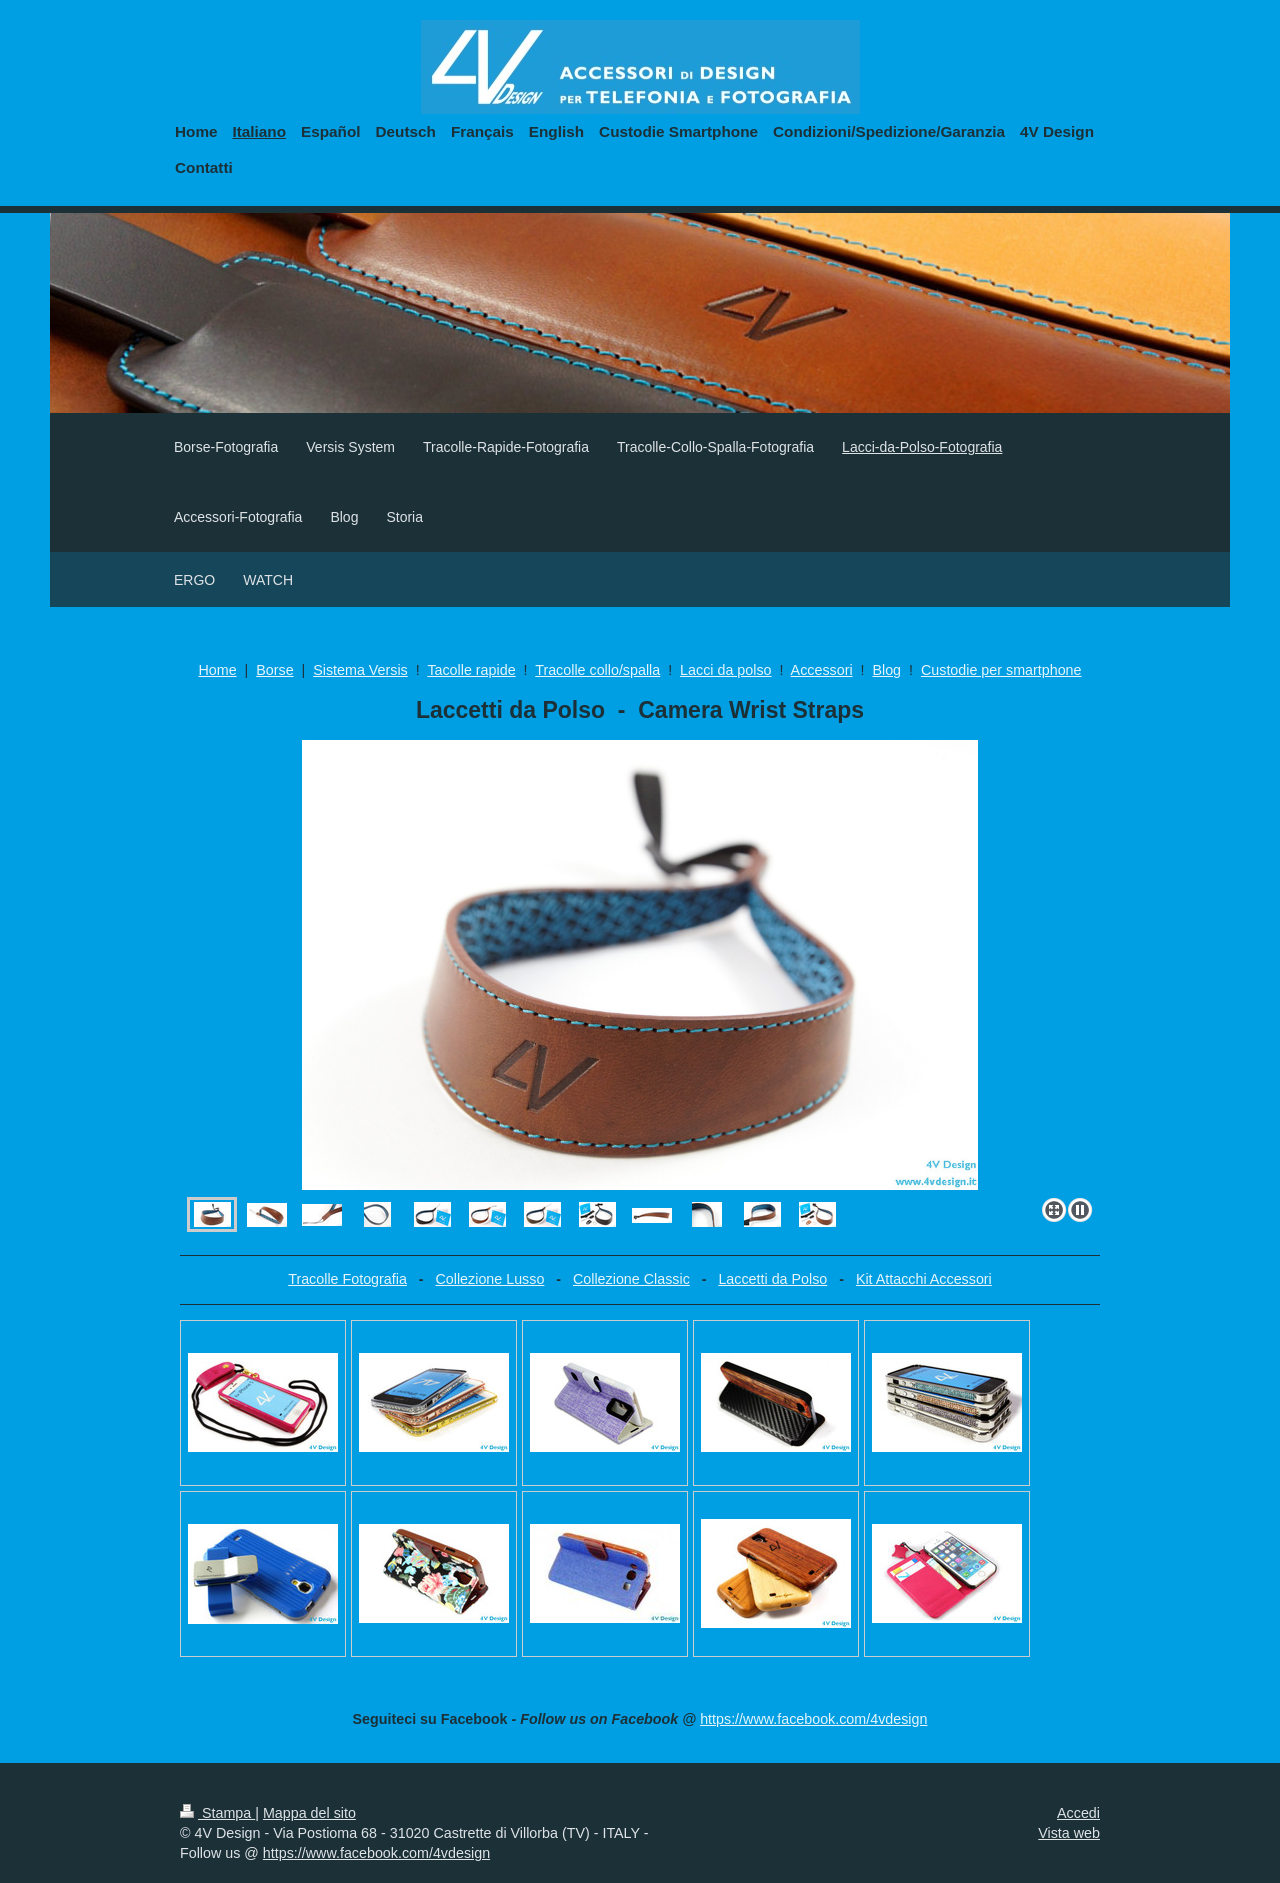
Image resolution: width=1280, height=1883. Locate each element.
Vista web (1069, 1833)
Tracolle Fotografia (347, 1279)
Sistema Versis (360, 670)
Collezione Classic (631, 1279)
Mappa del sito (309, 1813)
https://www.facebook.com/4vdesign (813, 1719)
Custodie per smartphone (1001, 670)
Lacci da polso (725, 670)
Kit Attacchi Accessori (924, 1279)
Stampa (217, 1813)
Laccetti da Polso (772, 1279)
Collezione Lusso (489, 1279)
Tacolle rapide (471, 670)
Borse (274, 670)
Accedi (1078, 1813)
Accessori (822, 670)
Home (217, 670)
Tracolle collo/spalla (597, 670)
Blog (886, 670)
